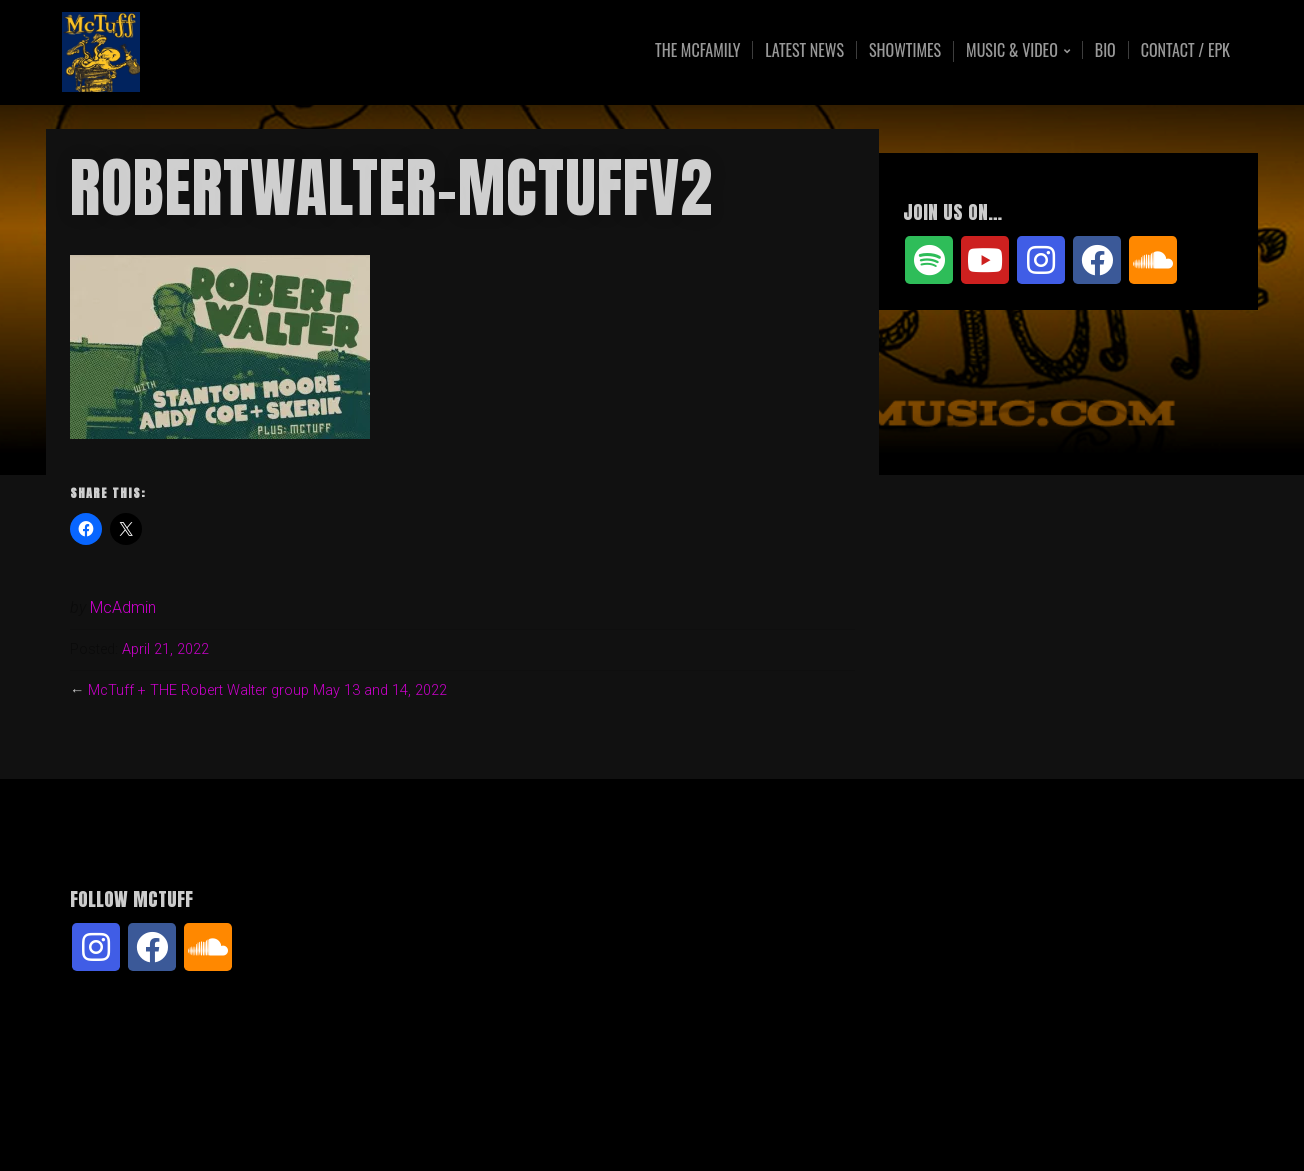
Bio (1105, 50)
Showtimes (905, 50)
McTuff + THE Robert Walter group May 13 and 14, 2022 (267, 690)
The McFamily (697, 50)
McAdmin (123, 607)
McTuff (225, 52)
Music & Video (1012, 51)
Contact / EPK (1185, 50)
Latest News (804, 50)
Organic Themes (691, 1124)
